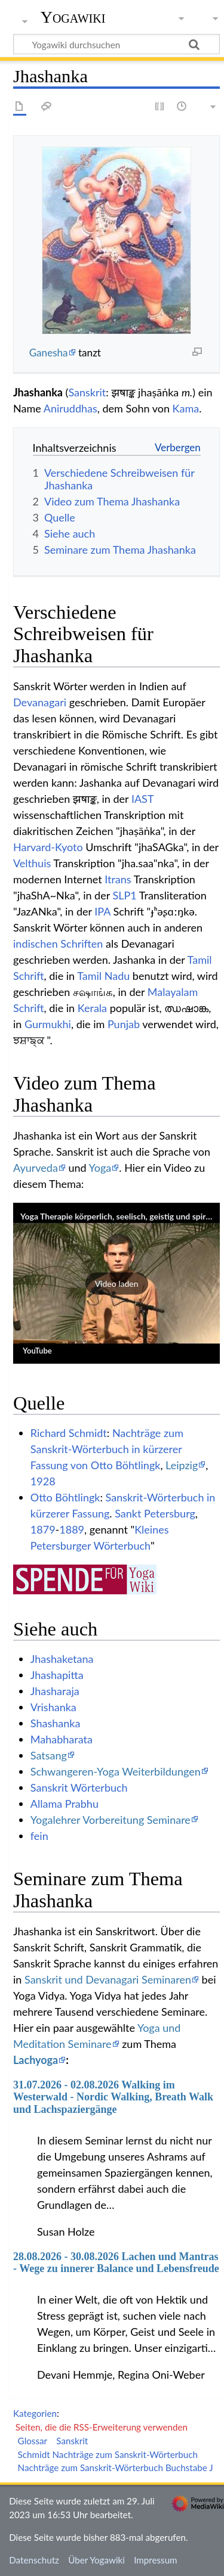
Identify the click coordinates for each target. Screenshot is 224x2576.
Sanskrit (87, 392)
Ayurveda (35, 1167)
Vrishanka (53, 1707)
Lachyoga (35, 2059)
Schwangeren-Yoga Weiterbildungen (115, 1771)
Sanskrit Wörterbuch (79, 1787)
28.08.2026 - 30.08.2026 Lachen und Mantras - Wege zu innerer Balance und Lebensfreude (116, 2262)
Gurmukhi (47, 1024)
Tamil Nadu (103, 975)
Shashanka (55, 1723)
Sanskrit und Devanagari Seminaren (107, 1979)
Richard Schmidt (68, 1432)
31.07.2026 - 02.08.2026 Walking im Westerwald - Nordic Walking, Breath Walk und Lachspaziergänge (113, 2097)
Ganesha (48, 352)
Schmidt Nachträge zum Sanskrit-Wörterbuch (108, 2454)
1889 (71, 1529)
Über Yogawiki (96, 2560)
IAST (142, 798)
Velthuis (32, 863)
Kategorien (35, 2413)
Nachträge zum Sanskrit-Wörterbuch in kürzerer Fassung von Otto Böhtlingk (106, 1449)
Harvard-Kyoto (48, 847)
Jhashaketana (62, 1658)
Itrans (118, 879)
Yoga (100, 1167)
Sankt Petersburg (155, 1513)
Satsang (48, 1755)
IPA (102, 911)
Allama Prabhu (64, 1803)
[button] (116, 1283)
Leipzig (181, 1465)
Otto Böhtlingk (65, 1497)
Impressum (155, 2560)
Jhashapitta (57, 1674)
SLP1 (124, 895)
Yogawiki (73, 17)
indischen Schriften (58, 943)
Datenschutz (34, 2560)
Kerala (92, 1007)
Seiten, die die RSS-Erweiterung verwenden (102, 2427)
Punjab (124, 1024)
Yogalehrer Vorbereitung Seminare (110, 1819)
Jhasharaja (54, 1690)
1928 (43, 1481)
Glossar (32, 2440)
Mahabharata (61, 1739)
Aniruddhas (70, 408)
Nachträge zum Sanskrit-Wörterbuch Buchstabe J (115, 2467)
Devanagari (39, 702)
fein (39, 1835)
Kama (186, 408)
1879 (43, 1529)
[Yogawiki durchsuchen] (116, 44)
